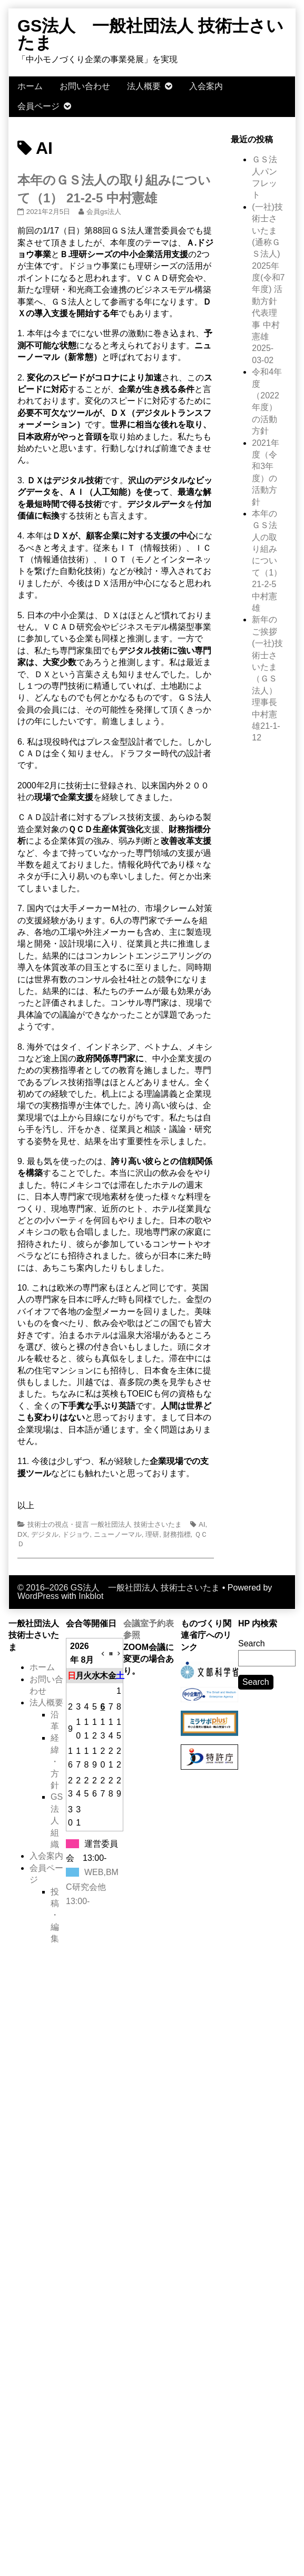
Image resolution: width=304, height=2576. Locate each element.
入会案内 (206, 86)
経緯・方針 (55, 1761)
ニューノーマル (118, 1534)
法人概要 (144, 86)
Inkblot (91, 1596)
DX (22, 1534)
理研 (152, 1534)
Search (251, 1643)
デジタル (44, 1534)
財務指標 (177, 1534)
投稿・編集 (55, 1915)
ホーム (30, 86)
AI (202, 1524)
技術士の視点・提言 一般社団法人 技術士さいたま (104, 1524)
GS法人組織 (57, 1820)
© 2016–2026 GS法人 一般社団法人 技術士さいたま (118, 1587)
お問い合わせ (85, 86)
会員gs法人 (103, 212)
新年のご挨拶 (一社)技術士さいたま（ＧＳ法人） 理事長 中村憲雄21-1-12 (267, 678)
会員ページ (38, 106)
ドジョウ (76, 1534)
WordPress (38, 1596)
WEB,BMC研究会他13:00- (92, 1886)
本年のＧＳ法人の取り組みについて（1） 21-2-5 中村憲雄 (267, 560)
